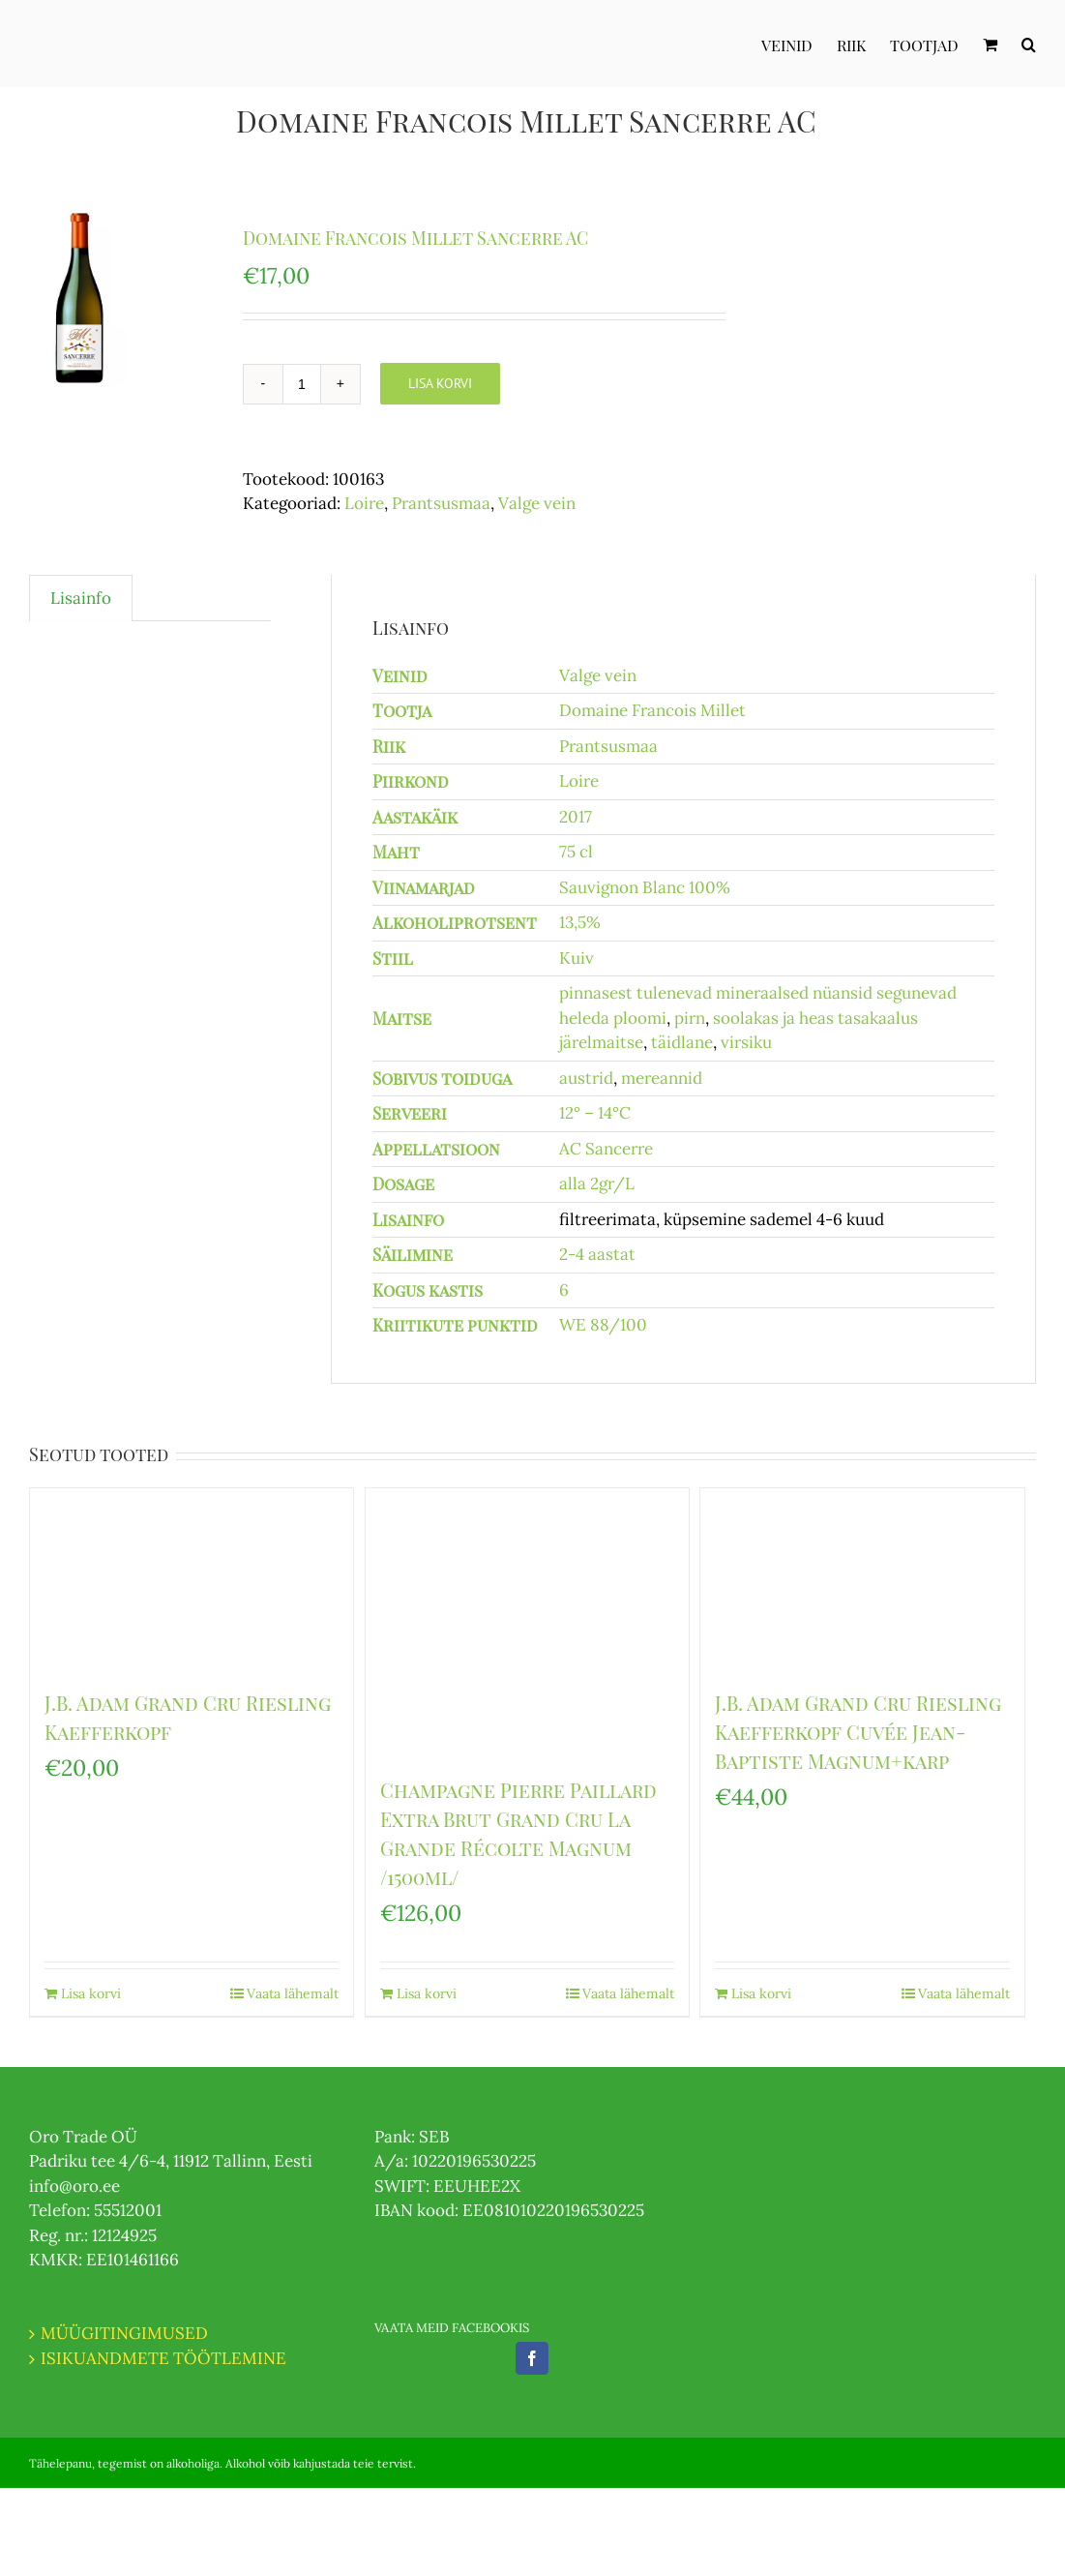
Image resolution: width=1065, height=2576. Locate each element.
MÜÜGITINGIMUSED (124, 2333)
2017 (575, 816)
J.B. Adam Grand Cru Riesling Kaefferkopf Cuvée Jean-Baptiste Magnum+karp (858, 1732)
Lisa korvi (440, 383)
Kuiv (576, 958)
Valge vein (537, 503)
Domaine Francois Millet (652, 710)
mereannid (661, 1078)
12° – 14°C (595, 1112)
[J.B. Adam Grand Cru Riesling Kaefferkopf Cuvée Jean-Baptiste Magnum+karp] (861, 1578)
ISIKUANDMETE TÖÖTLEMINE (163, 2358)
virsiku (746, 1042)
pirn (689, 1018)
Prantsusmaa (441, 503)
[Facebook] (532, 2358)
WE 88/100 (603, 1324)
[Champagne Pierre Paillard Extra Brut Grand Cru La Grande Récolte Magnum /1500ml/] (527, 1622)
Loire (364, 503)
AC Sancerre (606, 1148)
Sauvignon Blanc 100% (644, 887)
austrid (586, 1078)
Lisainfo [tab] (80, 598)
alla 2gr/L (597, 1183)
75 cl (576, 851)
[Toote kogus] (301, 384)
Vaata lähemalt (293, 1993)
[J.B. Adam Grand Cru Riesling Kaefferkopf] (191, 1578)
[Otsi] (1028, 43)
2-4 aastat (597, 1254)
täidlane (682, 1042)
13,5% (580, 922)
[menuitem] (799, 43)
